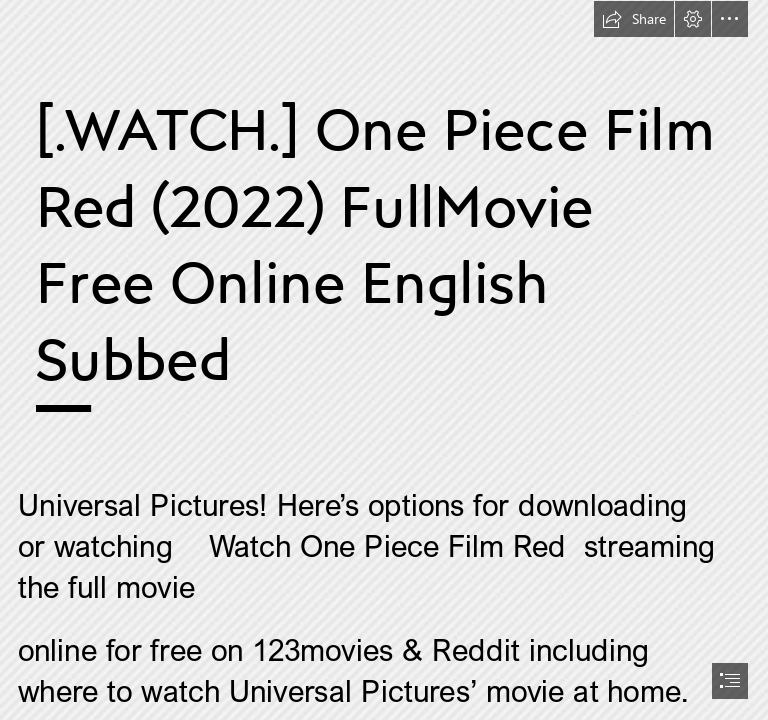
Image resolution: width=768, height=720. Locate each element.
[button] (634, 19)
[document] (384, 360)
